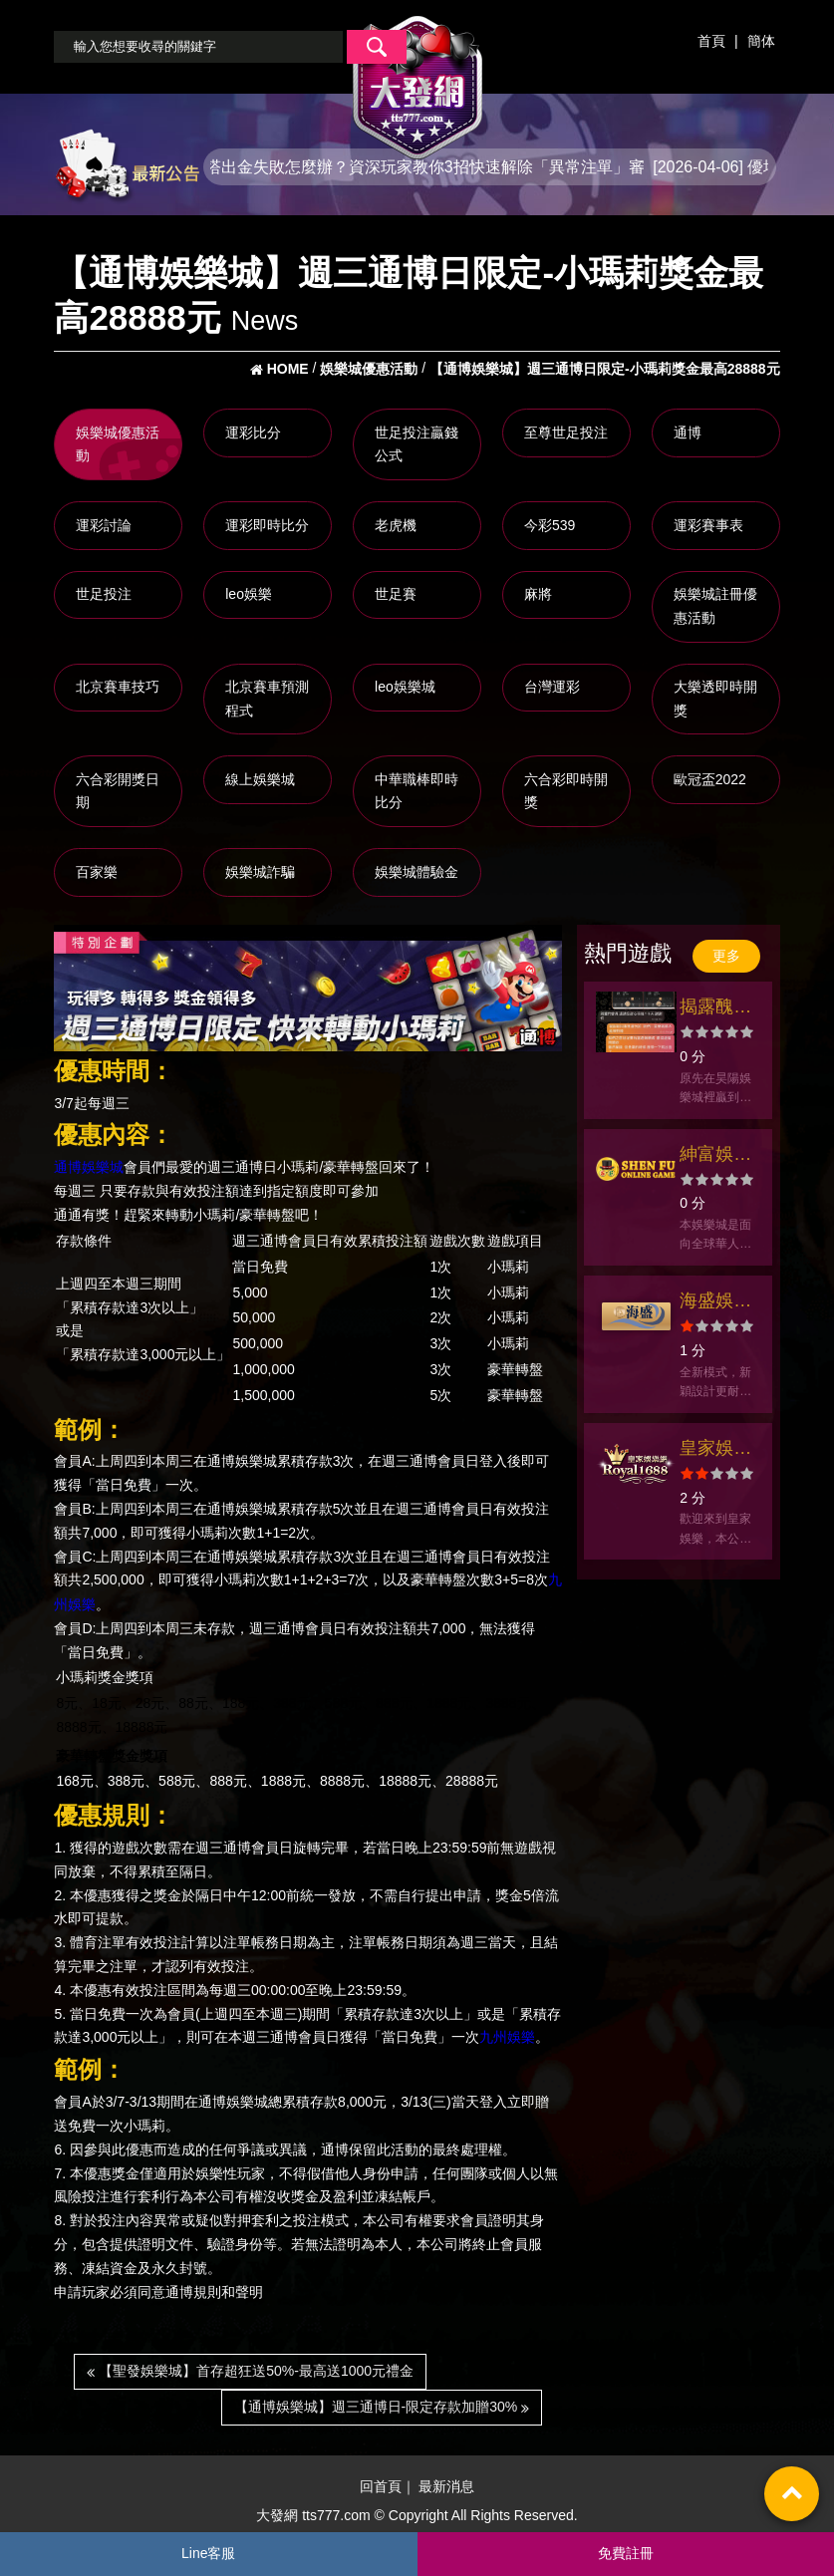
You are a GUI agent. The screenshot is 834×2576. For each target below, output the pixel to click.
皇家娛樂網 (715, 1450)
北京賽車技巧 (117, 687)
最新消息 (446, 2486)
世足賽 (396, 594)
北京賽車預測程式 (267, 698)
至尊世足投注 (566, 432)
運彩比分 (253, 432)
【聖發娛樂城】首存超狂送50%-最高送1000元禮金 (250, 2371)
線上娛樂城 (260, 779)
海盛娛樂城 (715, 1302)
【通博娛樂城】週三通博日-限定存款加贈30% (382, 2407)
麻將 (538, 594)
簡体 (761, 41)
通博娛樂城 (89, 1168)
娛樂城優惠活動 (117, 444)
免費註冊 (626, 2553)
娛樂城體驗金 (416, 872)
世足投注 (104, 594)
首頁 (711, 41)
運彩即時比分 (267, 525)
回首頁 (381, 2486)
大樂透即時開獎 (715, 698)
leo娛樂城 (405, 687)
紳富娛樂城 (715, 1156)
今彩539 (549, 525)
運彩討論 (104, 525)
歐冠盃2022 (710, 779)
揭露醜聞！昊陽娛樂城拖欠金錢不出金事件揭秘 (715, 1009)
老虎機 (396, 525)
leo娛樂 (248, 594)
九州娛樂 (507, 2038)
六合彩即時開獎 (566, 791)
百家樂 (97, 872)
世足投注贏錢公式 (416, 444)
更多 (726, 956)
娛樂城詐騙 (260, 872)
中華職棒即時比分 (416, 791)
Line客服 (208, 2553)
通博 (687, 432)
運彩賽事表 (708, 525)
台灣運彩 (552, 687)
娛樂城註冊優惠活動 (715, 606)
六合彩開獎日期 (117, 791)
